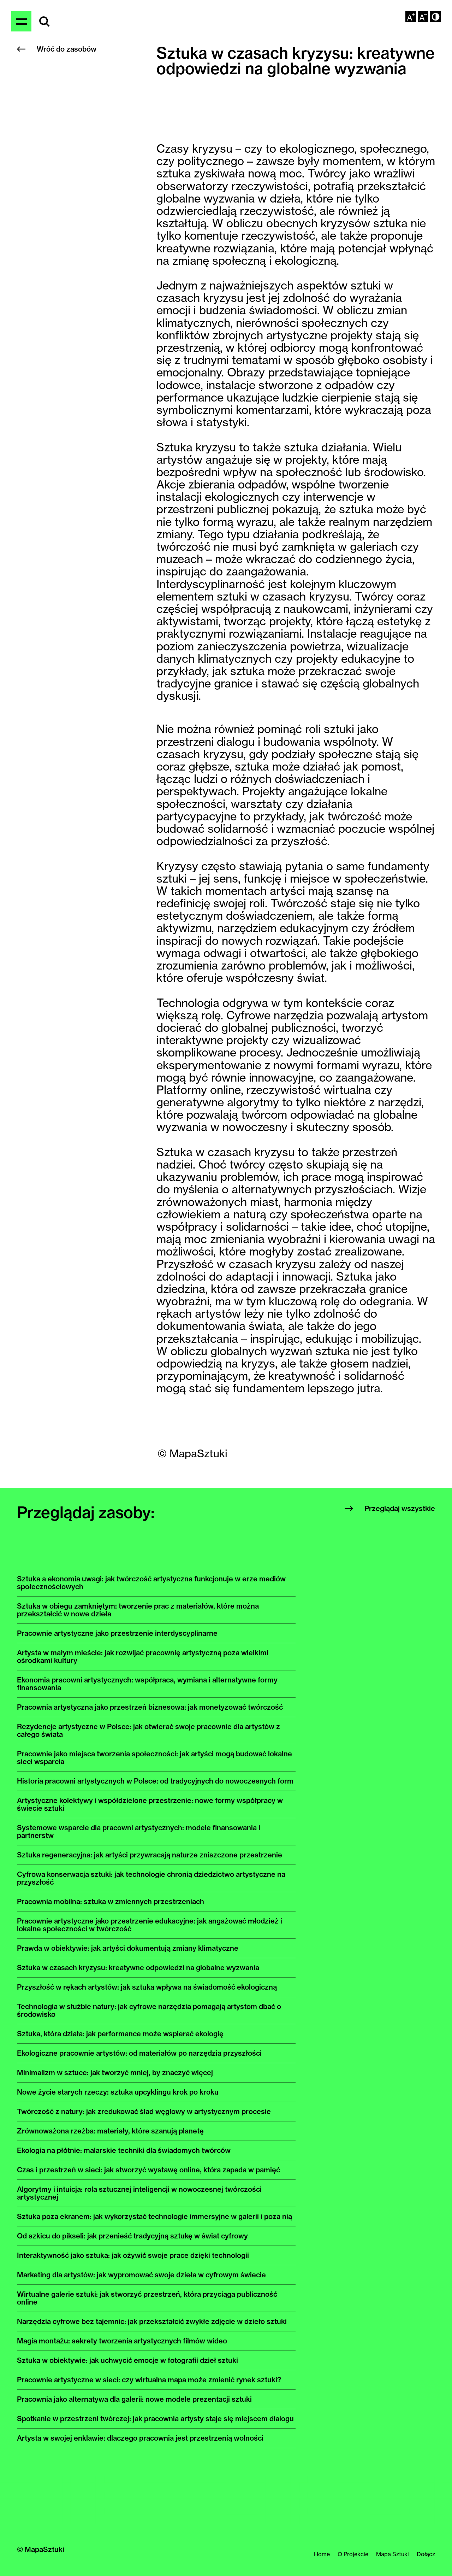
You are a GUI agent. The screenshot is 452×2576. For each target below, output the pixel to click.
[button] (435, 16)
